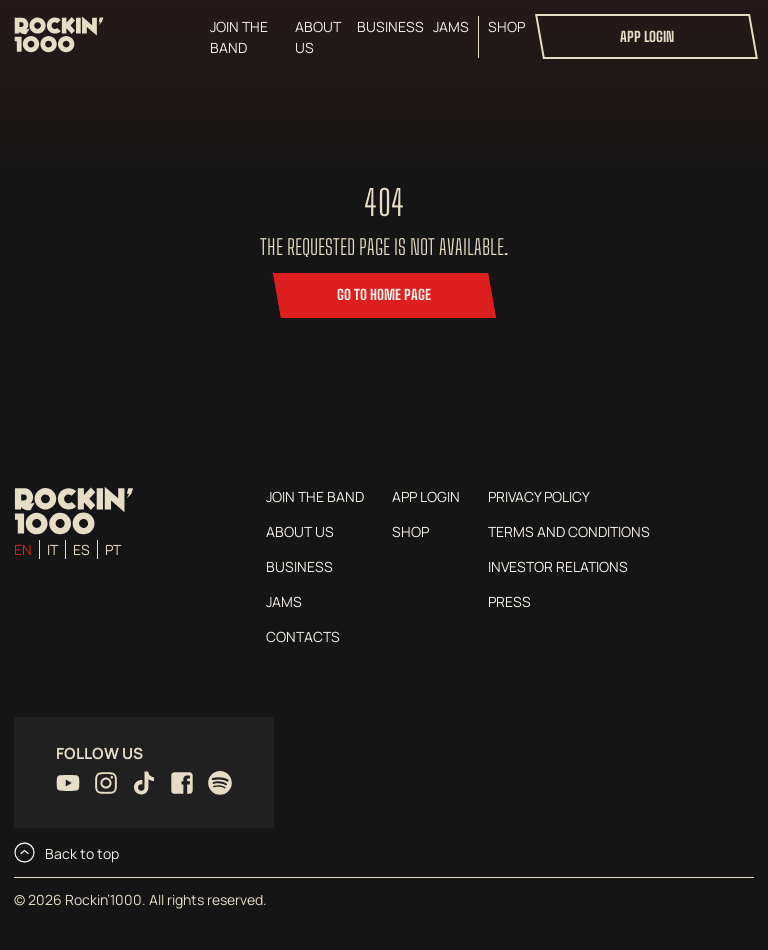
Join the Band (239, 37)
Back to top (66, 852)
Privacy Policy (539, 496)
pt (113, 549)
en (23, 549)
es (81, 549)
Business (390, 26)
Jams (451, 26)
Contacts (303, 636)
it (52, 549)
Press (509, 601)
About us (318, 37)
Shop (506, 26)
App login (647, 36)
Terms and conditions (569, 531)
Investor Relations (558, 566)
